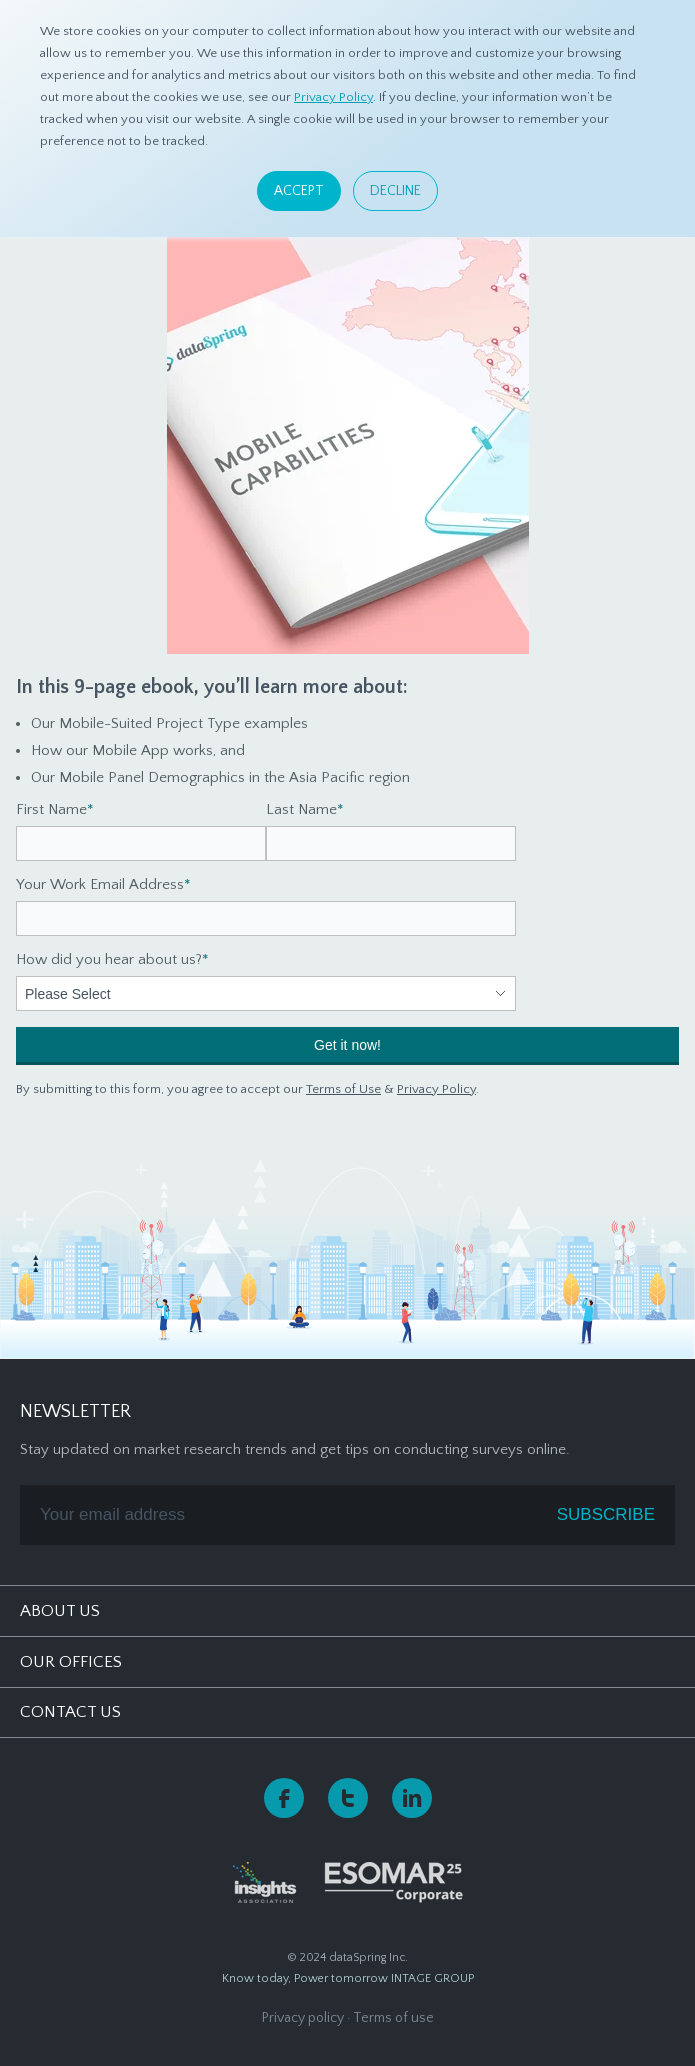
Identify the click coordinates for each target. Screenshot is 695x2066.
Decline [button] (395, 191)
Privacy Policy (333, 97)
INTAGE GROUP (432, 1978)
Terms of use (393, 2018)
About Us (60, 1611)
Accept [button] (299, 191)
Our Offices (71, 1662)
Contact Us (70, 1712)
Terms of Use (343, 1089)
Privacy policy (303, 2018)
